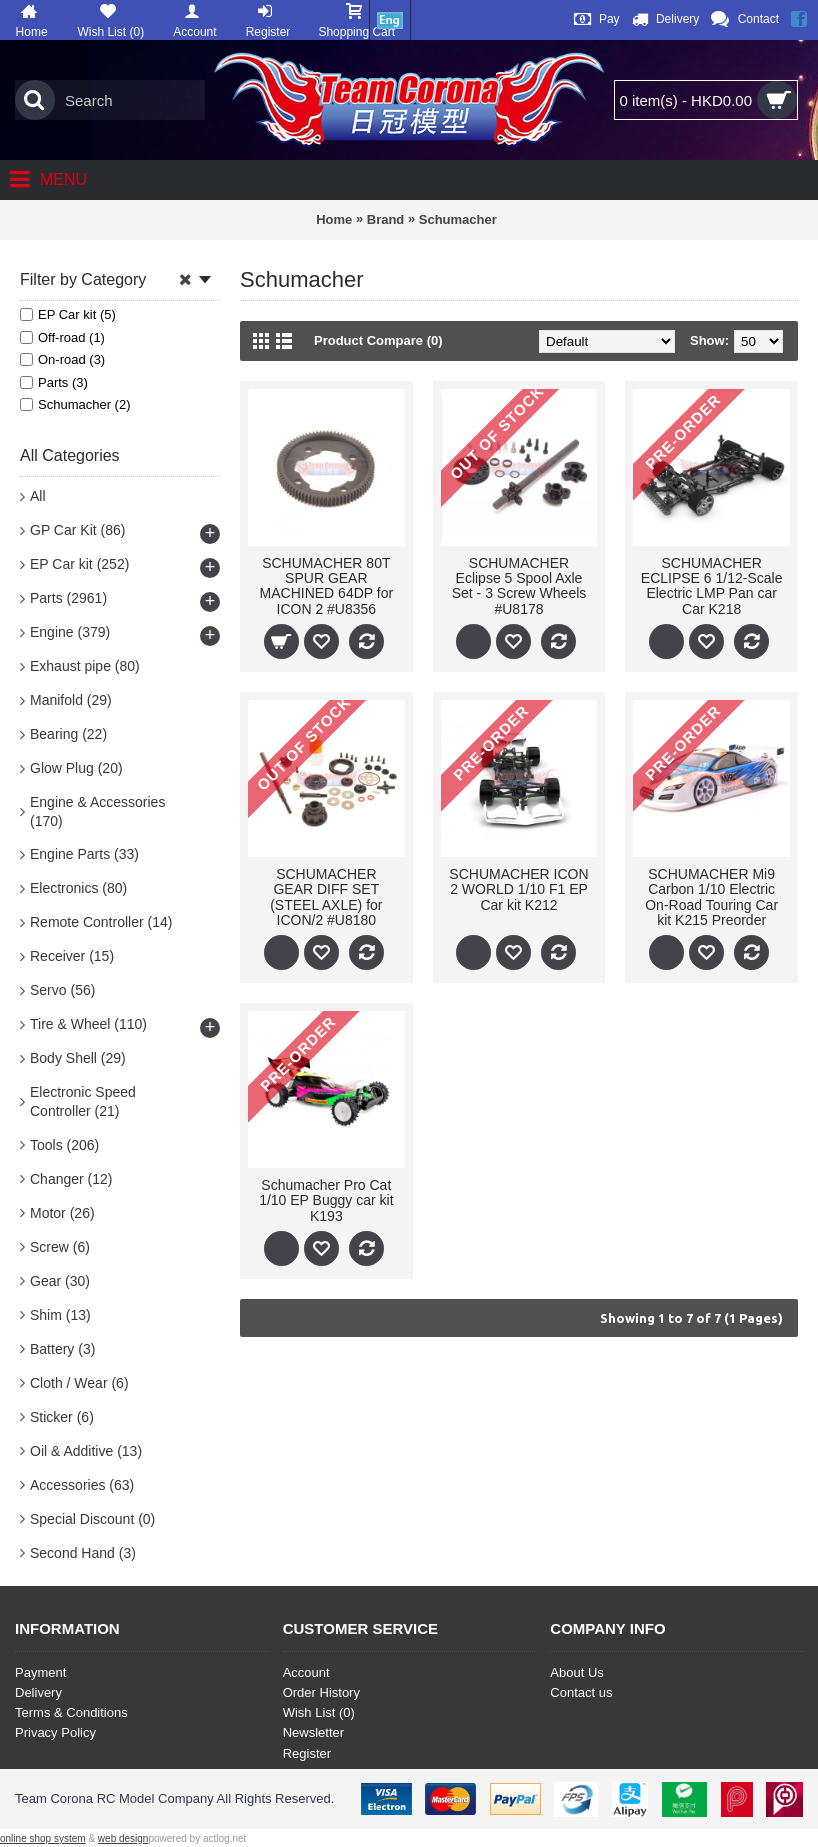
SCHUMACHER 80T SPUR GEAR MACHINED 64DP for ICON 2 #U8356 (327, 586)
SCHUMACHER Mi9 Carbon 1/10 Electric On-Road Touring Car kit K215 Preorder (711, 897)
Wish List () (319, 1712)
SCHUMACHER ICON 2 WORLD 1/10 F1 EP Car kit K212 (518, 889)
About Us (576, 1672)
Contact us (581, 1692)
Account (306, 1672)
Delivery (38, 1692)
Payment (40, 1672)
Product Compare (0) (378, 340)
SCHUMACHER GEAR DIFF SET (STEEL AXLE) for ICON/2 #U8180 (326, 897)
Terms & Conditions (71, 1712)
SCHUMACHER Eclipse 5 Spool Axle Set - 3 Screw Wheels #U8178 (519, 586)
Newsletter (313, 1732)
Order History (321, 1692)
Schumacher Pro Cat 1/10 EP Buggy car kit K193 (326, 1200)
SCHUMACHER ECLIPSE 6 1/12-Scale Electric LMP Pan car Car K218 (712, 586)
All (38, 496)
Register (307, 1753)
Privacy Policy (55, 1732)
